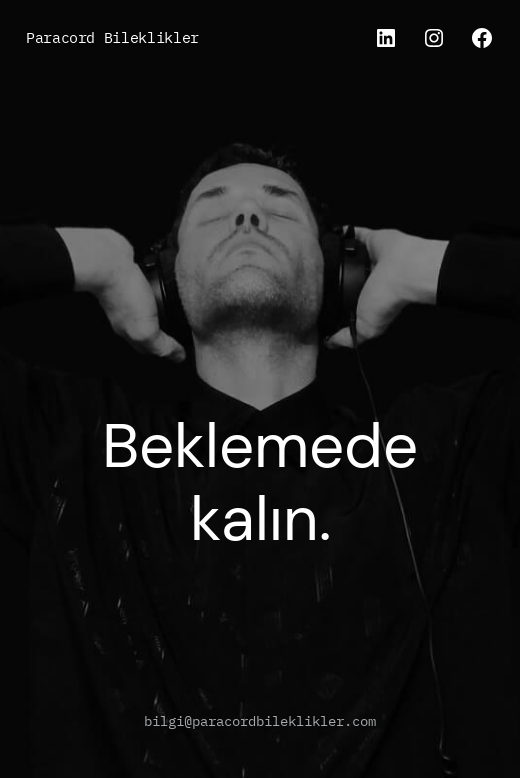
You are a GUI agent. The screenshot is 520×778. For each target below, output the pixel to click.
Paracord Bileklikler (112, 37)
